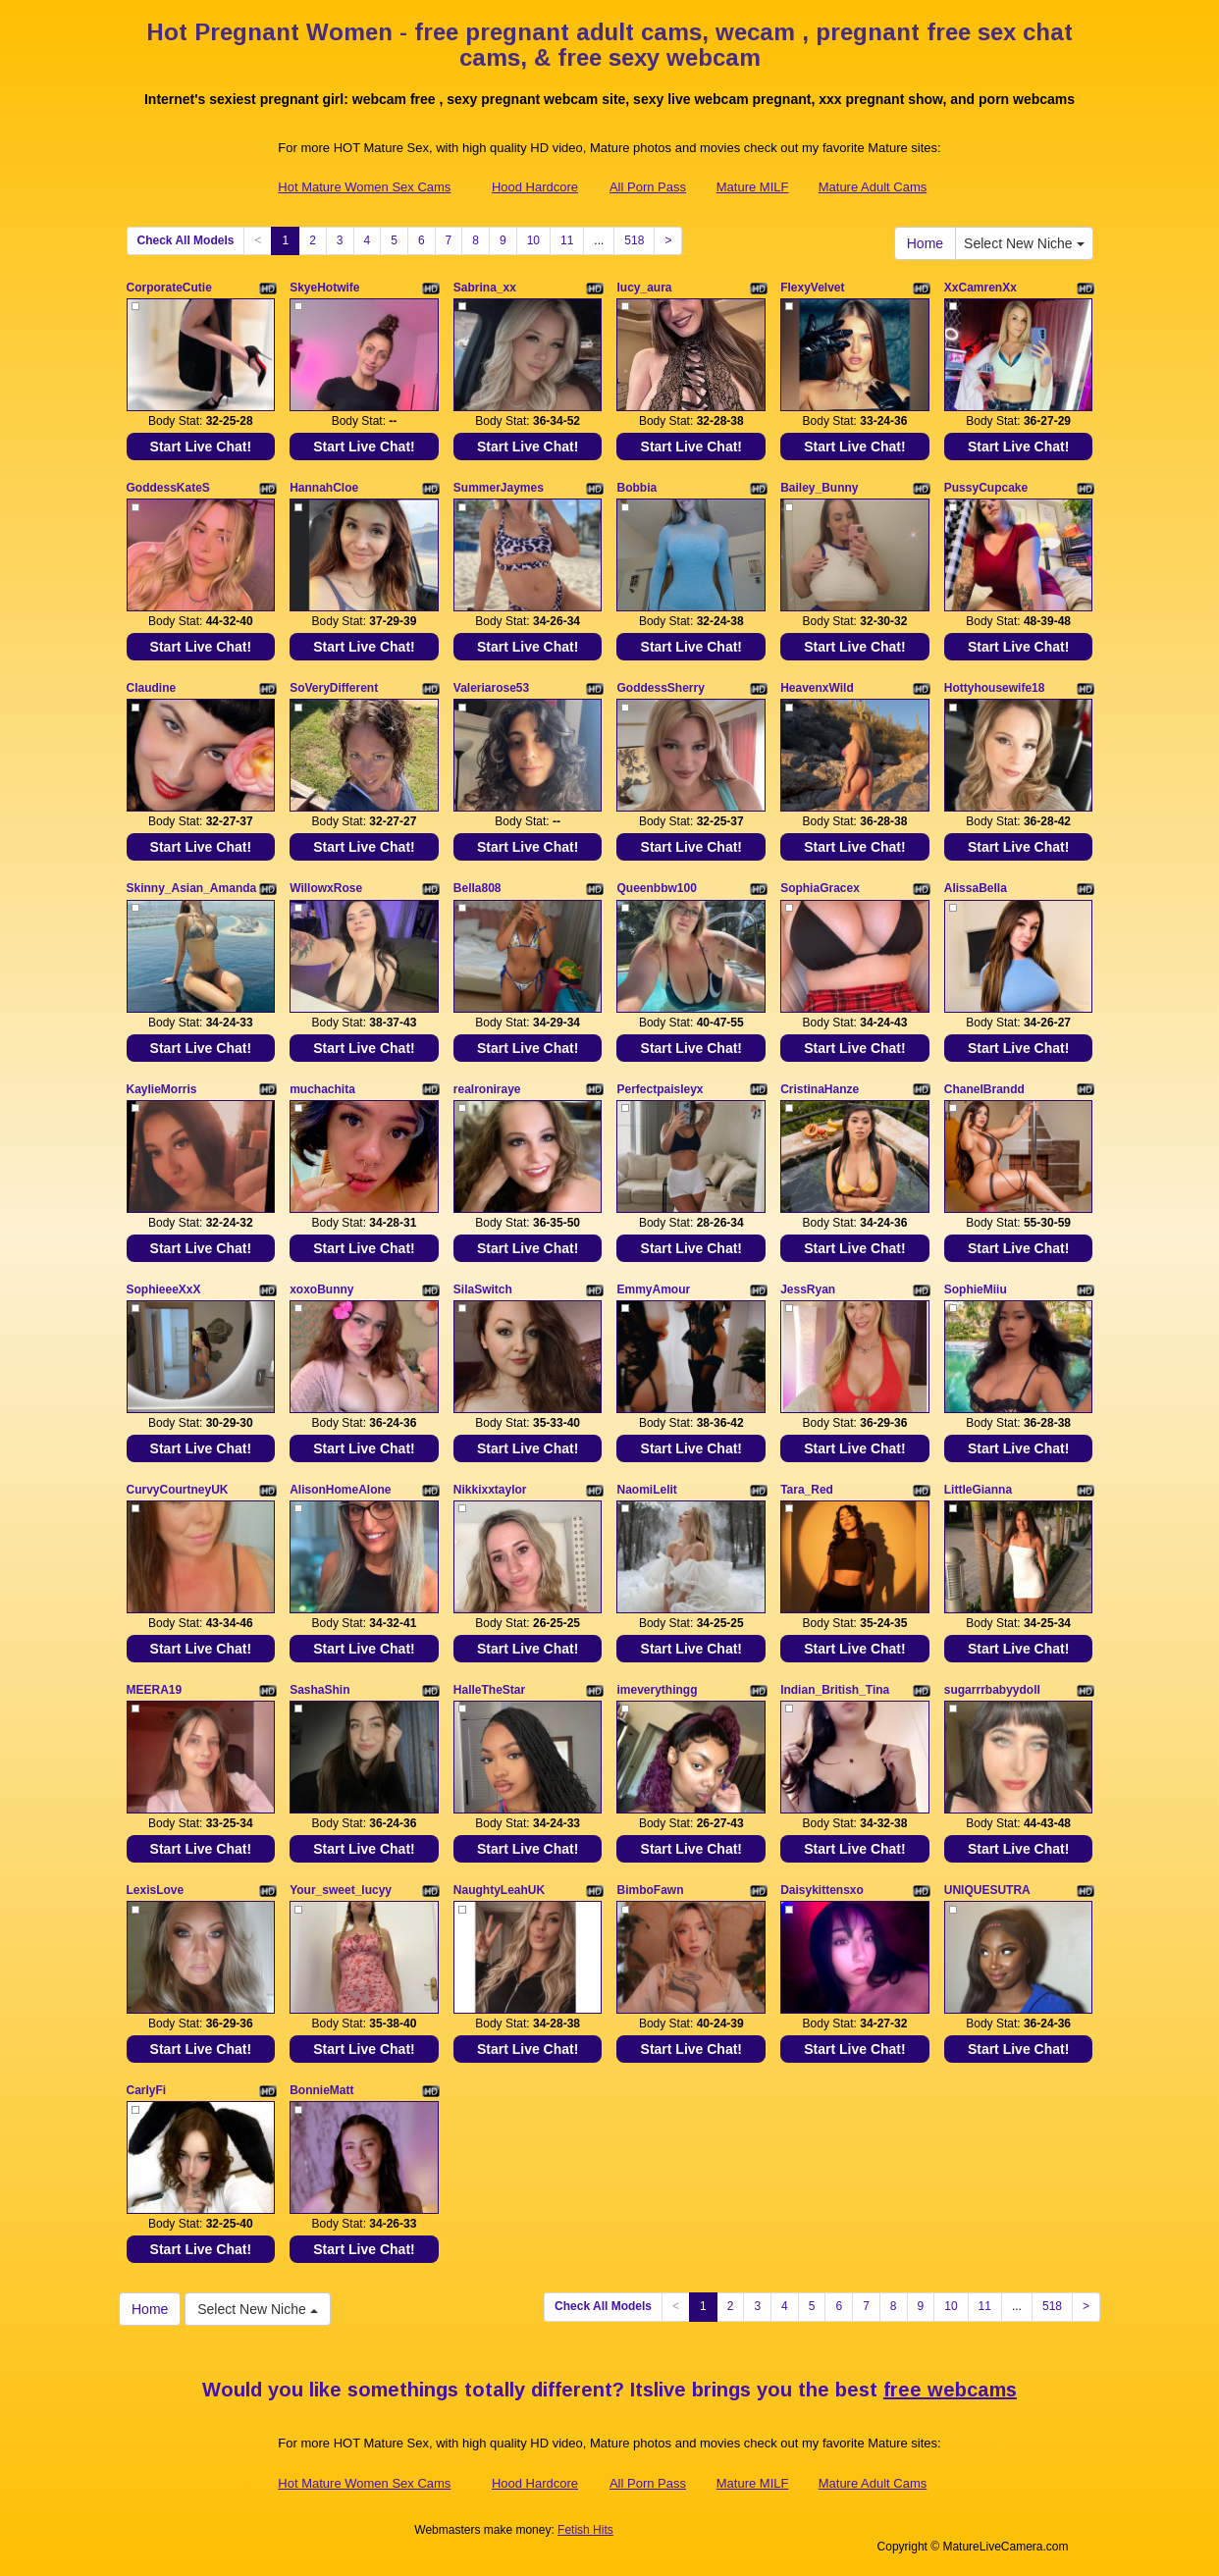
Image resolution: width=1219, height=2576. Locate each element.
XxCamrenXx (980, 287)
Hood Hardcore (535, 187)
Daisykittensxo (822, 1890)
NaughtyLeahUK (499, 1890)
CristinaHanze (819, 1089)
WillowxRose (326, 888)
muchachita (322, 1089)
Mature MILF (752, 187)
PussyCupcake (986, 488)
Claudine (152, 688)
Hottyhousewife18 (994, 688)
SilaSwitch (482, 1289)
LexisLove (156, 1890)
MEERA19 (155, 1690)
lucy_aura (643, 287)
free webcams (950, 2389)
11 (566, 240)
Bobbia (636, 488)
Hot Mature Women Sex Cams (364, 187)
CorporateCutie (169, 287)
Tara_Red (806, 1490)
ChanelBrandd (984, 1089)
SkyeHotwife (324, 287)
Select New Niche (1024, 243)
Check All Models (186, 240)
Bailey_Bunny (819, 488)
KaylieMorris (162, 1089)
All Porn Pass (648, 187)
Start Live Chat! (200, 446)
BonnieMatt (321, 2090)
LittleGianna (978, 1490)
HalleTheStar (489, 1690)
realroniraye (487, 1089)
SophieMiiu (975, 1289)
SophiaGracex (820, 888)
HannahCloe (324, 488)
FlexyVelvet (812, 287)
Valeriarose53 (491, 688)
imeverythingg (656, 1690)
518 (634, 240)
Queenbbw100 (656, 888)
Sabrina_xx (484, 287)
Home (925, 243)
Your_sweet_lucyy (341, 1890)
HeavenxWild (817, 688)
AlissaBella (975, 888)
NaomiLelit (646, 1490)
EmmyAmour (653, 1289)
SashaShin (319, 1690)
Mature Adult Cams (873, 187)
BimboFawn (649, 1890)
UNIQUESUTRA (987, 1890)
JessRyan (807, 1289)
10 (533, 240)
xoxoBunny (321, 1289)
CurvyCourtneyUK (178, 1490)
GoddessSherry (660, 688)
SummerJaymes (498, 488)
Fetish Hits (585, 2530)
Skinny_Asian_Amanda (192, 888)
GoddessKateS (168, 488)
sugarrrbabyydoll (992, 1690)
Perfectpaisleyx (659, 1089)
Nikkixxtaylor (490, 1490)
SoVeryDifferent (334, 688)
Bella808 (477, 888)
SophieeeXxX (164, 1289)
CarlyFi (147, 2090)
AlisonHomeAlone (340, 1490)
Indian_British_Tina (834, 1690)
